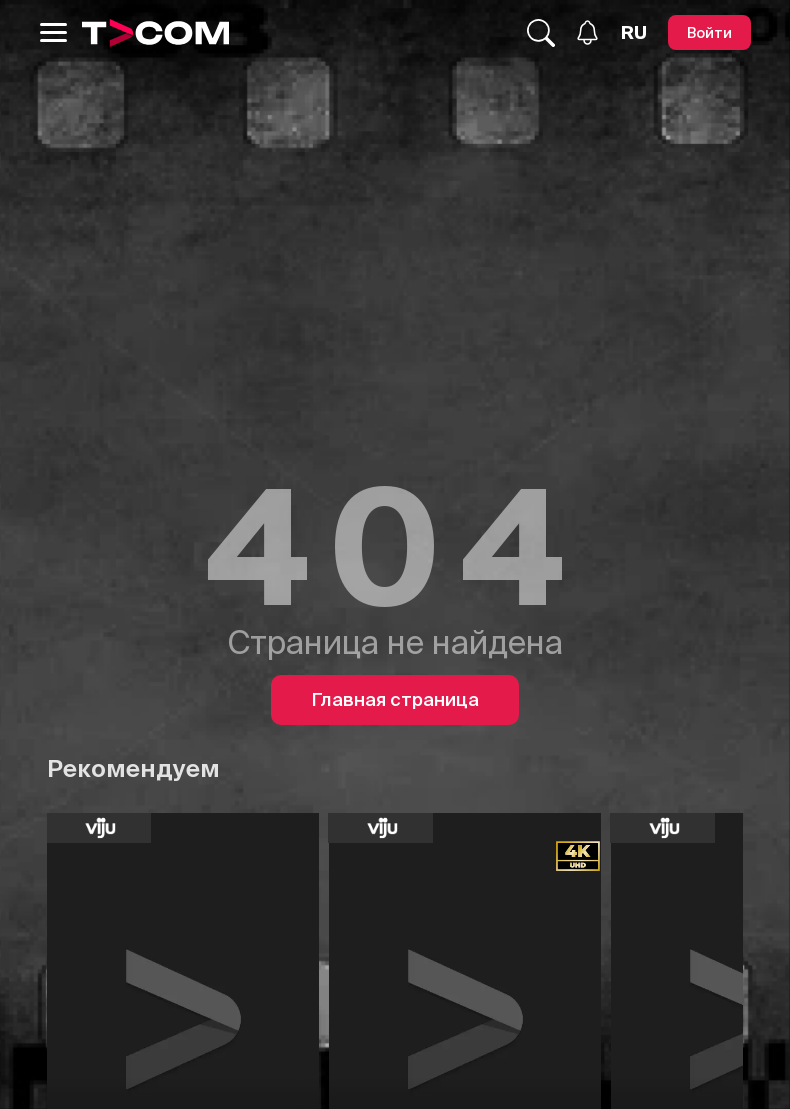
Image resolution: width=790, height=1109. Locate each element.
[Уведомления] (587, 32)
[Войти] (709, 32)
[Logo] (156, 33)
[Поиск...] (541, 33)
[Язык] (634, 33)
